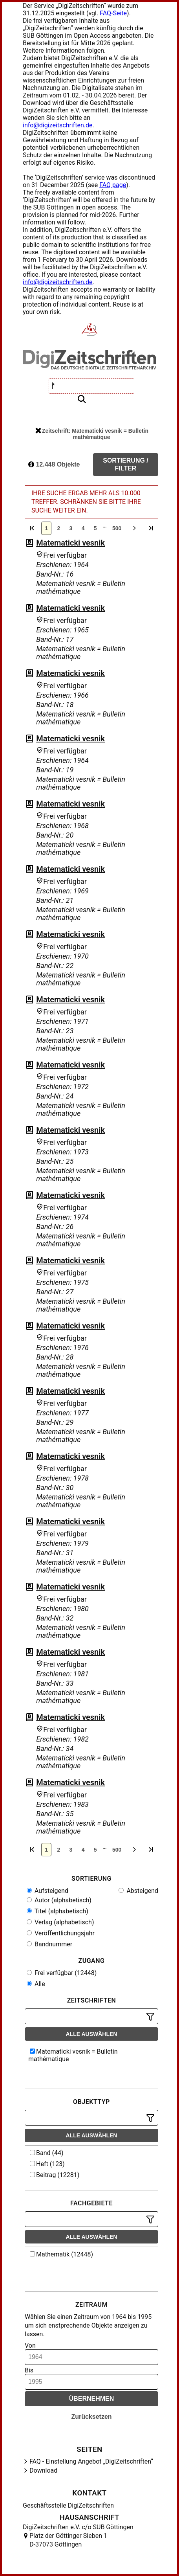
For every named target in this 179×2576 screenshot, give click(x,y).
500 (116, 528)
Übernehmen (91, 2398)
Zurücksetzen (91, 2416)
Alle (36, 1984)
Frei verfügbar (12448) (62, 1973)
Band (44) (47, 2153)
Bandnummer (49, 1944)
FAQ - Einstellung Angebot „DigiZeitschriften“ (91, 2461)
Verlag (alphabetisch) (60, 1922)
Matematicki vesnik (70, 543)
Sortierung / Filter (125, 464)
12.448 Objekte (54, 464)
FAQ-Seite (113, 13)
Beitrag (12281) (54, 2175)
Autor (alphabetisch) (59, 1900)
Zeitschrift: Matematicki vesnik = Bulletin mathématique (91, 434)
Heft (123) (47, 2164)
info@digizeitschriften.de (58, 125)
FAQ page (112, 185)
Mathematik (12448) (61, 2254)
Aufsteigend (47, 1890)
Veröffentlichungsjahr (61, 1933)
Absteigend (138, 1890)
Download (43, 2470)
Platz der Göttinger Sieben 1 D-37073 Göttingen (68, 2540)
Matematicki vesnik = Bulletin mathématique (73, 2055)
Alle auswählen (91, 2034)
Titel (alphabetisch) (57, 1911)
